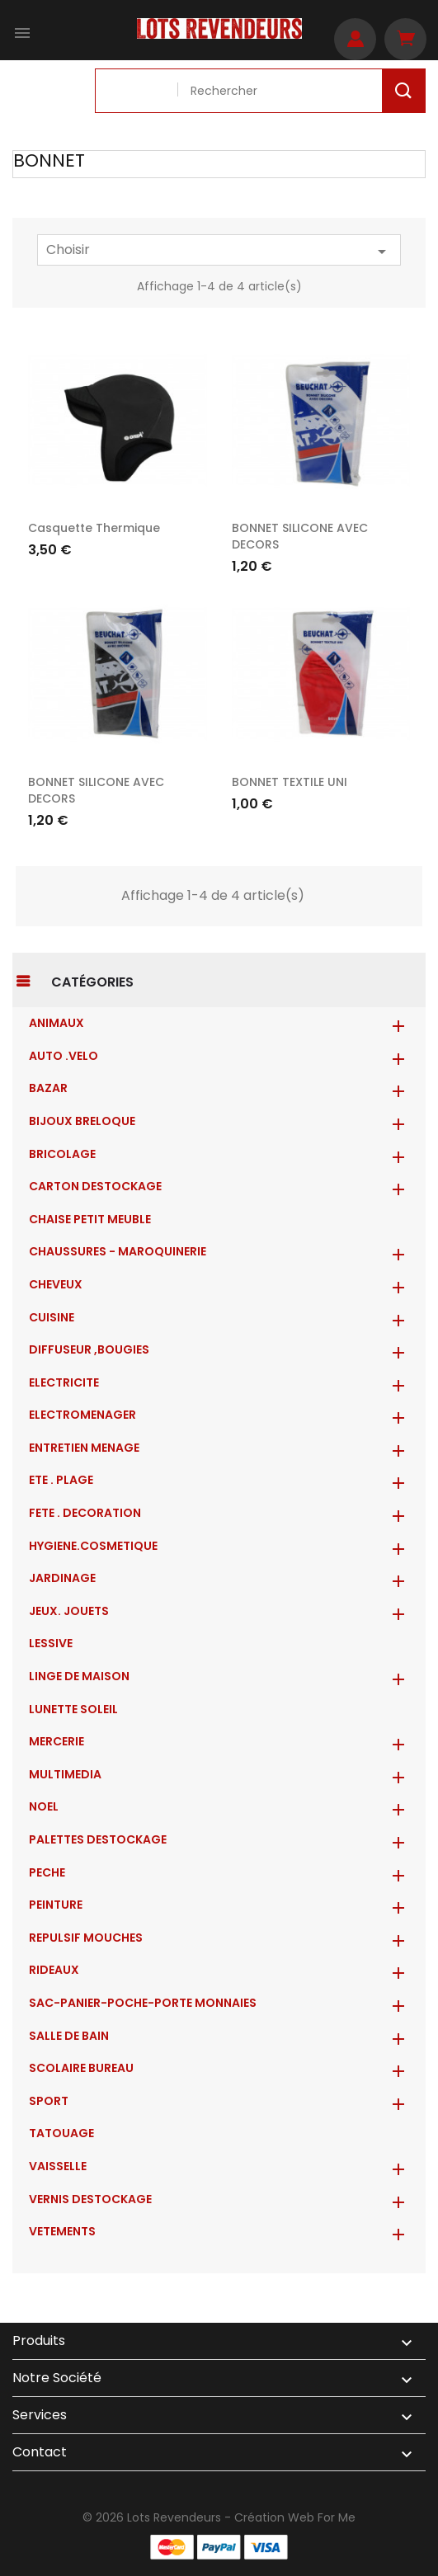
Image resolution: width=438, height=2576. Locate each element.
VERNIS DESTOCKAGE (90, 2199)
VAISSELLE (58, 2166)
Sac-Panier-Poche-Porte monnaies (143, 2002)
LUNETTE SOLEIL (73, 1709)
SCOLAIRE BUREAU (81, 2068)
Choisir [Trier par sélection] (219, 250)
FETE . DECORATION (85, 1513)
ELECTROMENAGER (82, 1414)
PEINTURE (55, 1904)
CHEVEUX (55, 1284)
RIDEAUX (54, 1969)
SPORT (48, 2101)
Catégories (92, 981)
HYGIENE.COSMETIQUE (93, 1546)
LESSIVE (51, 1643)
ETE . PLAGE (61, 1480)
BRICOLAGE (62, 1154)
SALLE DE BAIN (69, 2035)
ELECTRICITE (64, 1382)
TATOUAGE (61, 2133)
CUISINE (51, 1317)
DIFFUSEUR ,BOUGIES (89, 1349)
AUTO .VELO (63, 1056)
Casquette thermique (94, 528)
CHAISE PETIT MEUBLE (90, 1219)
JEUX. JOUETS (69, 1611)
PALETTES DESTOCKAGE (98, 1839)
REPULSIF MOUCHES (86, 1937)
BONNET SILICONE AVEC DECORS (96, 790)
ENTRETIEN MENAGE (84, 1447)
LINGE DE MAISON (79, 1676)
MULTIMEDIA (65, 1774)
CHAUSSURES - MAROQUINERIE (117, 1251)
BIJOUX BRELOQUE (82, 1121)
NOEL (44, 1806)
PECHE (47, 1872)
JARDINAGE (62, 1578)
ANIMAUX (56, 1023)
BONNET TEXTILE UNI (289, 782)
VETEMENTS (62, 2231)
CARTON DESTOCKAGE (95, 1186)
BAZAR (48, 1088)
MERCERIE (56, 1741)
